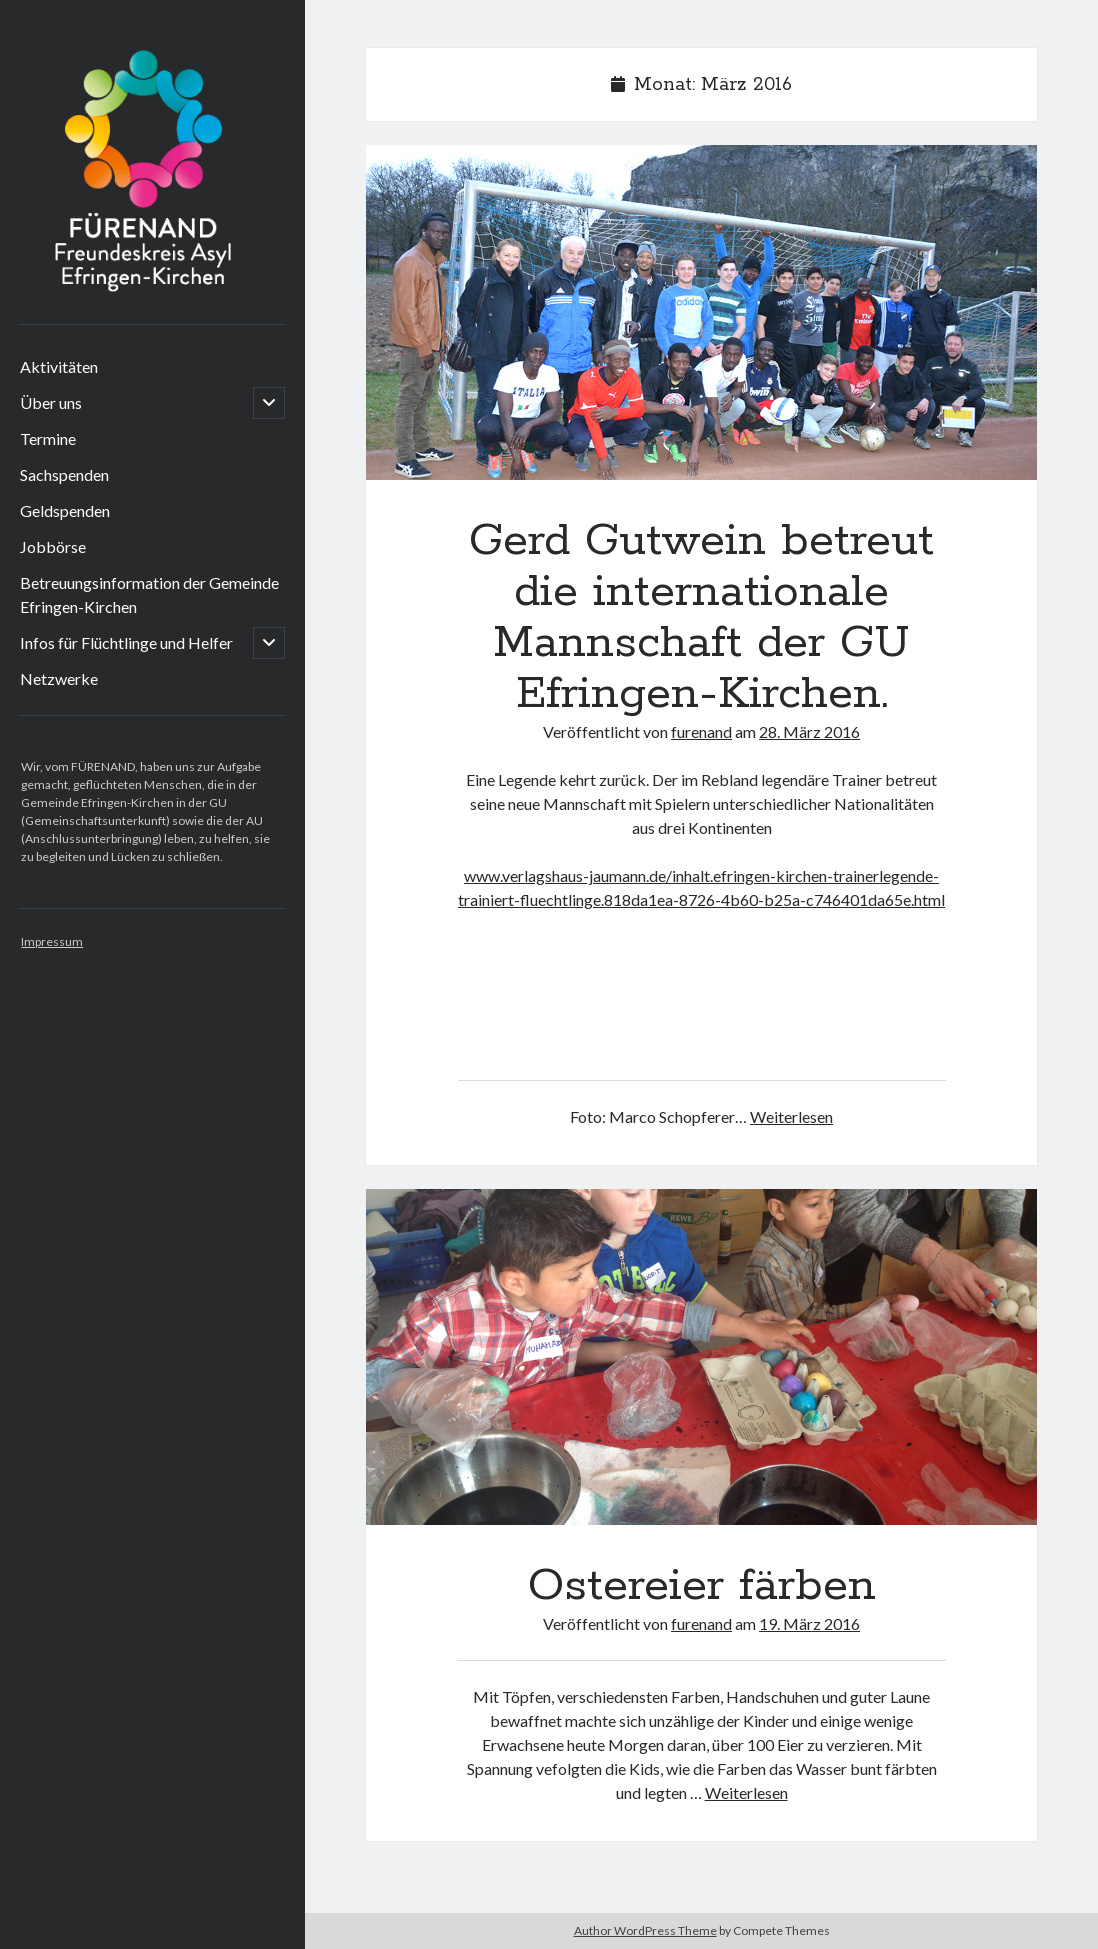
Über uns (51, 402)
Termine (48, 438)
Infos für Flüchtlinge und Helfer (126, 642)
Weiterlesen (791, 1116)
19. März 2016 (809, 1623)
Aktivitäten (59, 366)
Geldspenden (65, 510)
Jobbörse (53, 546)
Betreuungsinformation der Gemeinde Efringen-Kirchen (149, 594)
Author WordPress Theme (645, 1930)
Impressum (52, 941)
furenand (701, 731)
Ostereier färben (701, 1356)
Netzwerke (59, 678)
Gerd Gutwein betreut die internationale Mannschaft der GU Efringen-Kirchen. (701, 312)
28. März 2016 (809, 731)
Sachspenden (64, 474)
